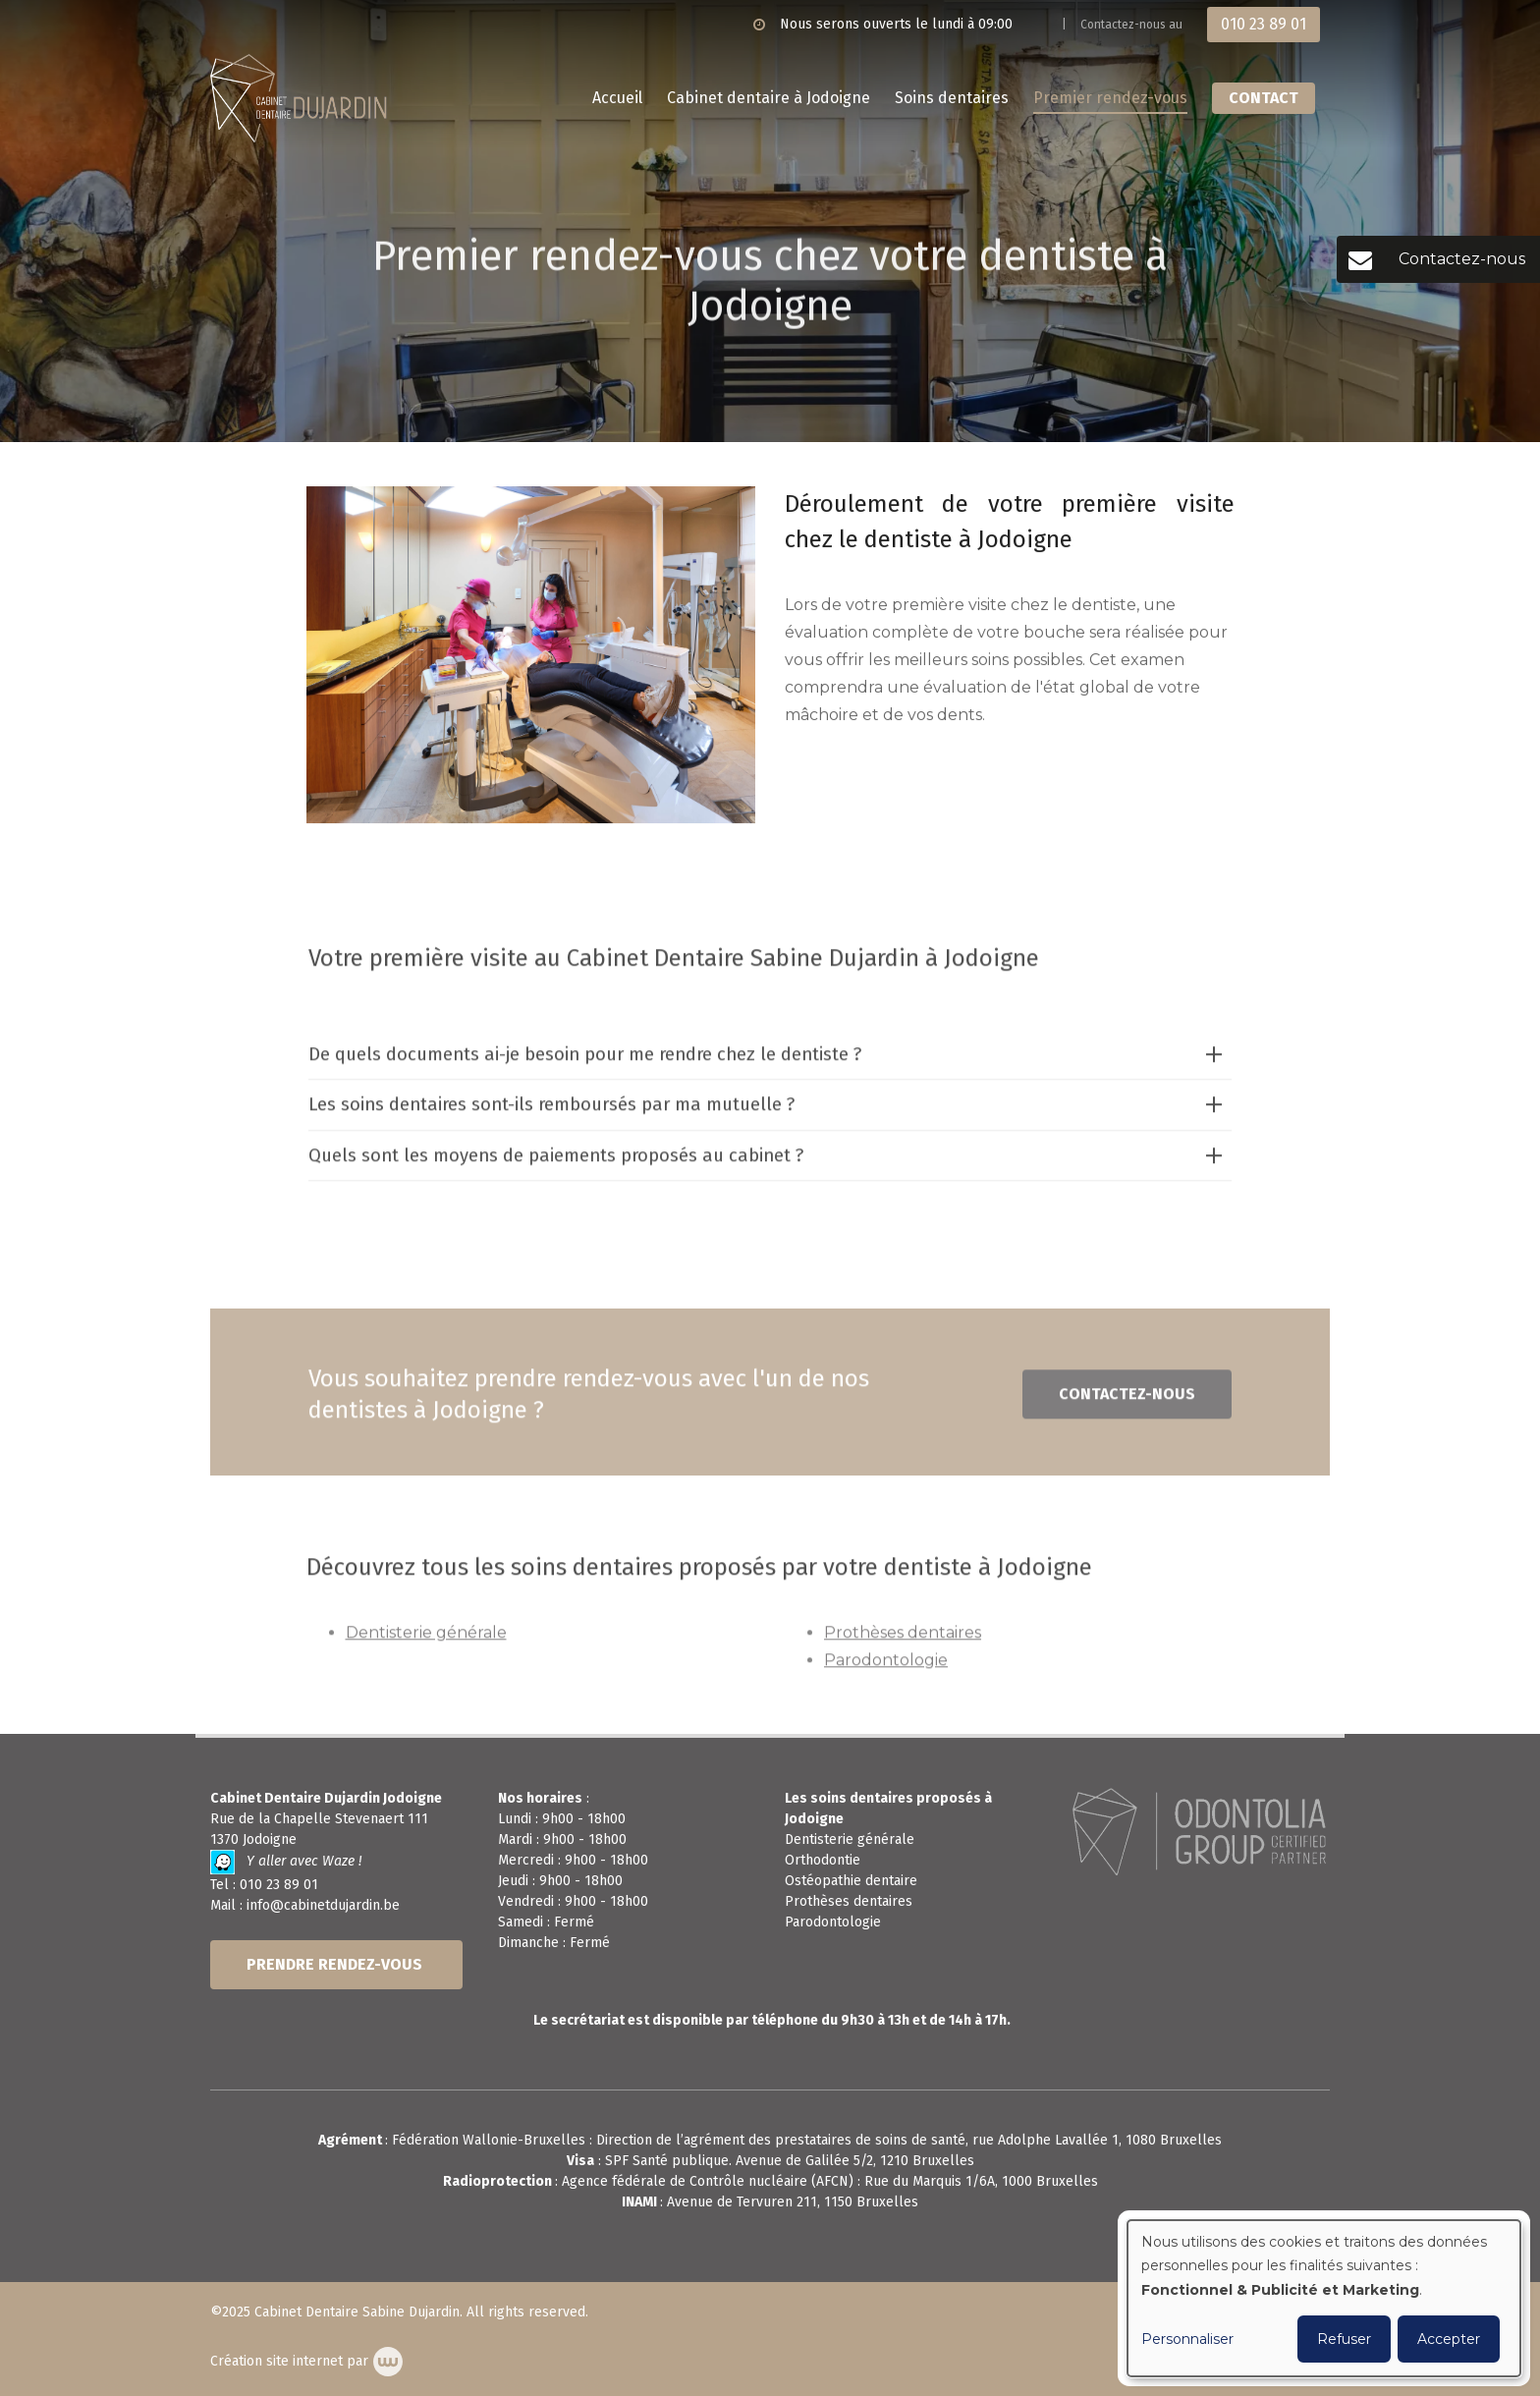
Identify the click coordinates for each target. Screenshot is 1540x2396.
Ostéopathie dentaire (851, 1880)
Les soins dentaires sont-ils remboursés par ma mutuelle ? (551, 1112)
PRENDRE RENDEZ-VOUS (336, 1964)
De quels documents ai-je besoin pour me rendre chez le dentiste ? (584, 1062)
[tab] (770, 1062)
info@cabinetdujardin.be (323, 1905)
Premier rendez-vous (1110, 97)
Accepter (1448, 2339)
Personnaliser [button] (1187, 2339)
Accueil (617, 97)
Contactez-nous (1127, 1401)
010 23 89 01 (279, 1884)
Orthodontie (822, 1860)
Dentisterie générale (426, 1639)
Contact (1263, 97)
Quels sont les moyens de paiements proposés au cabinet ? (555, 1162)
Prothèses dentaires (902, 1639)
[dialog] (1324, 2298)
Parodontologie (886, 1666)
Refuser (1344, 2339)
